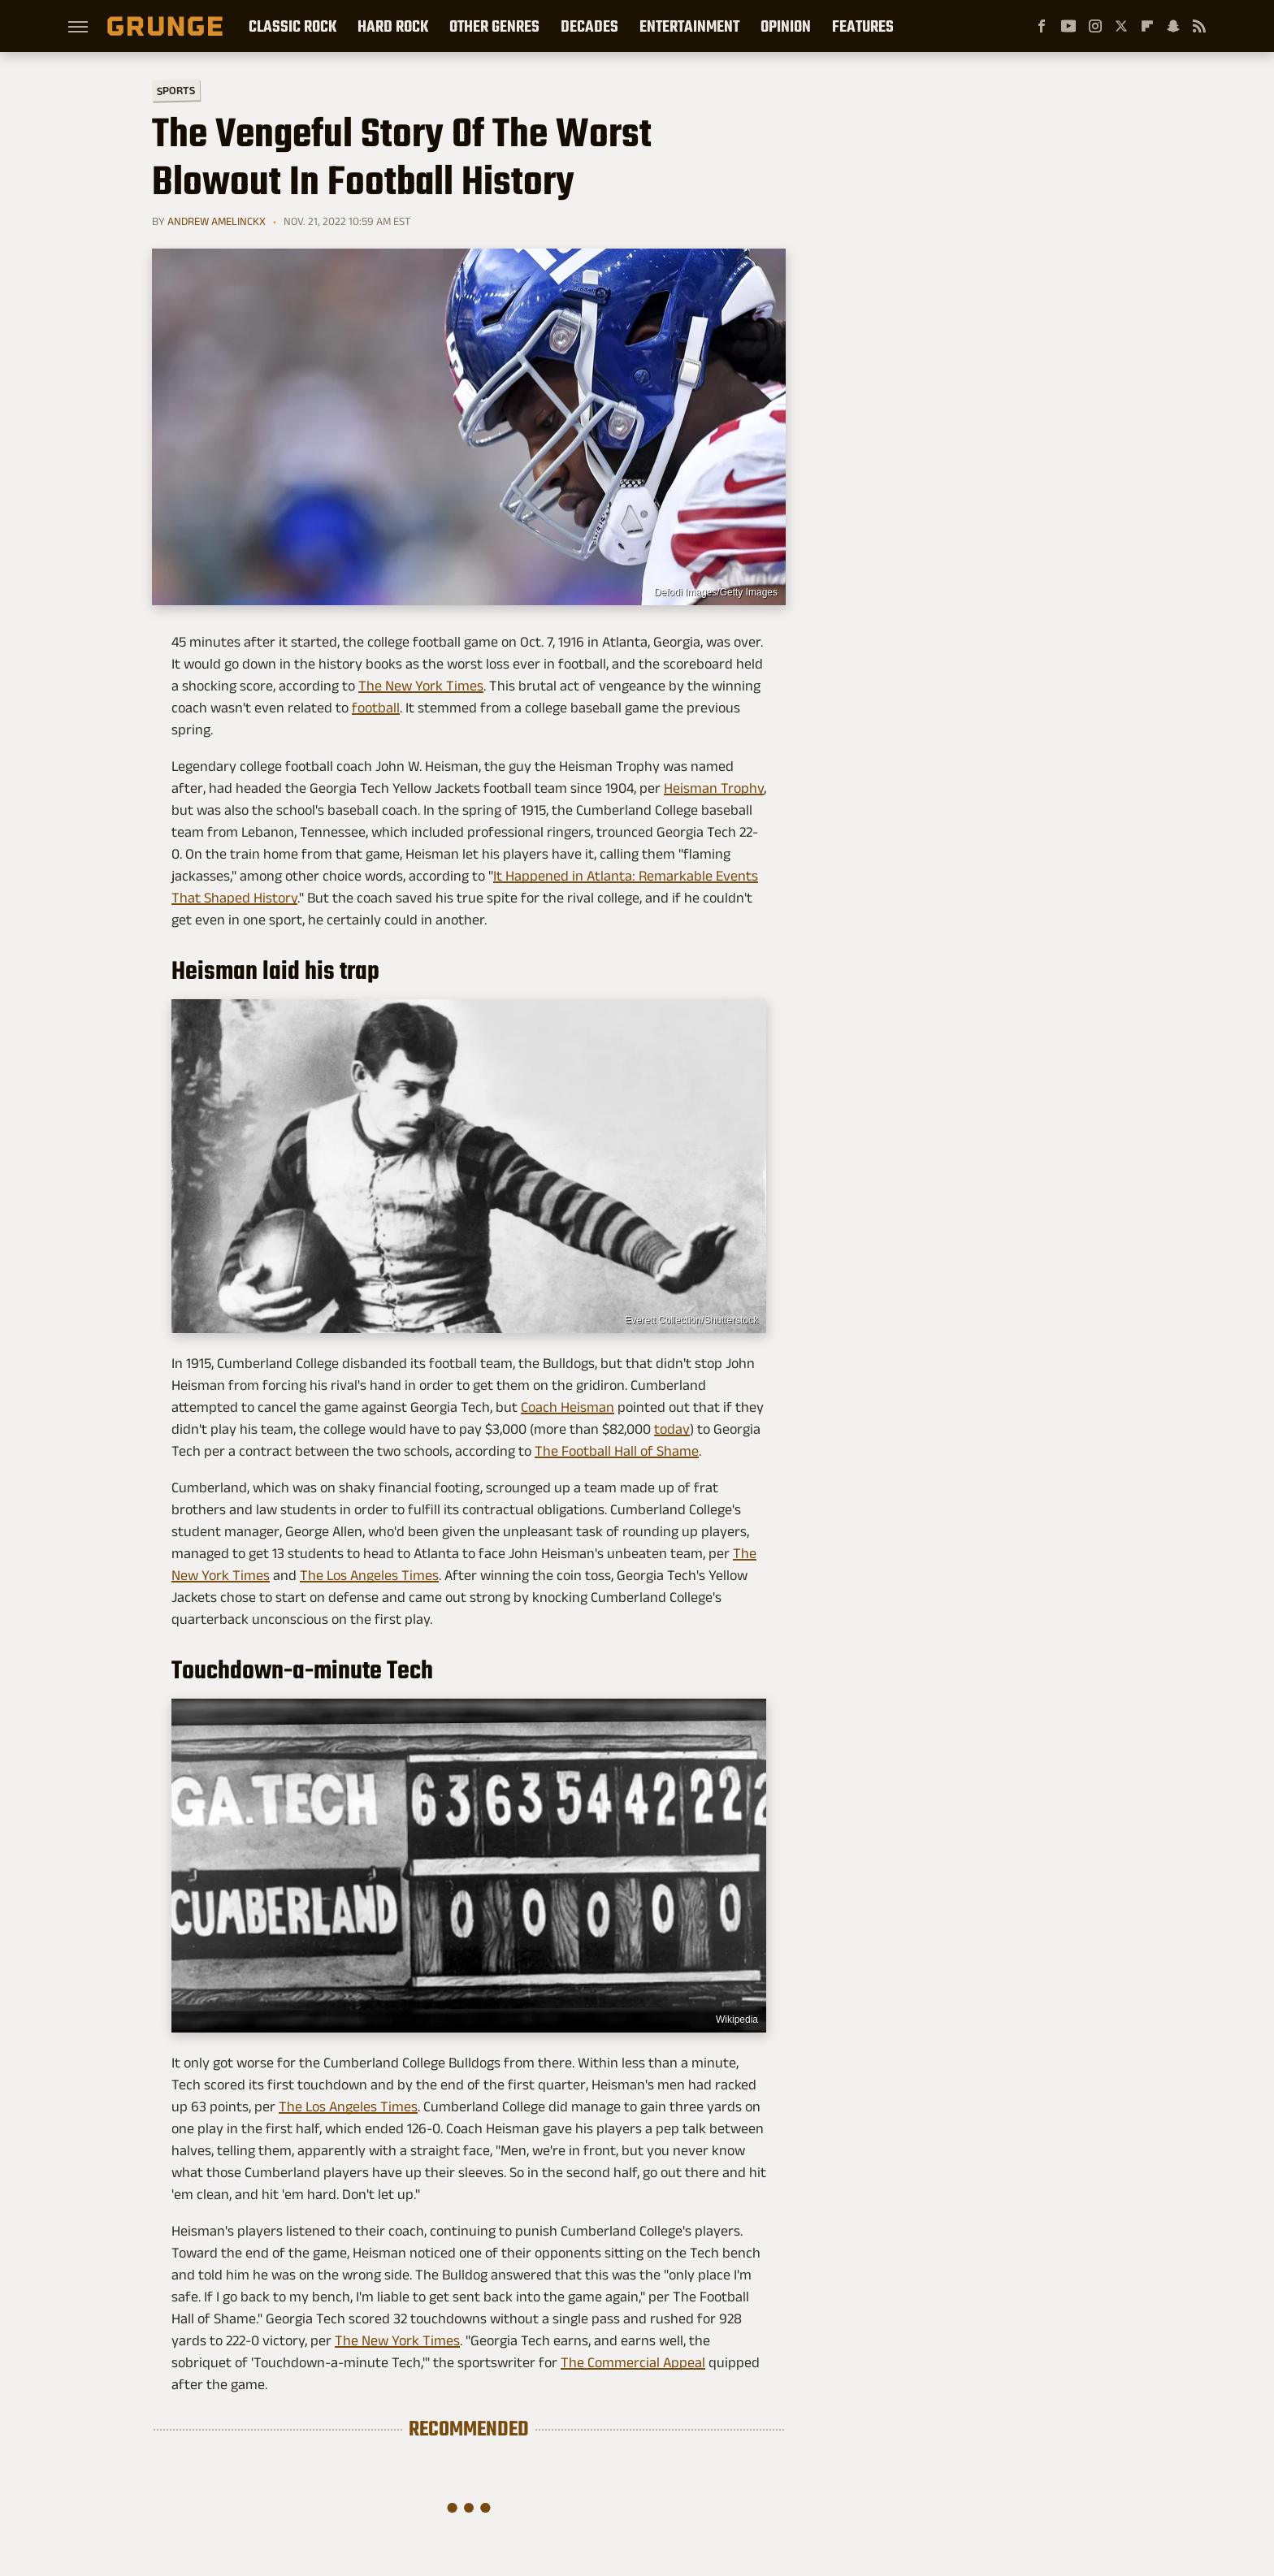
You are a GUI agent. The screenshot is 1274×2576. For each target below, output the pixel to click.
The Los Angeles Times (369, 1575)
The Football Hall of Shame (617, 1451)
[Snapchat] (1173, 25)
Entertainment (689, 26)
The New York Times (420, 686)
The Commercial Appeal (633, 2362)
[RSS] (1199, 25)
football (376, 707)
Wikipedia (737, 2019)
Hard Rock (393, 26)
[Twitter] (1121, 25)
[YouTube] (1068, 25)
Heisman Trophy (714, 788)
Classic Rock (292, 26)
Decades (589, 26)
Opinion (785, 26)
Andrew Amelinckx (216, 220)
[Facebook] (1041, 25)
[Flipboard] (1147, 25)
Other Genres (494, 26)
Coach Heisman (567, 1407)
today (672, 1429)
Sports (176, 90)
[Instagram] (1095, 25)
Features (863, 26)
